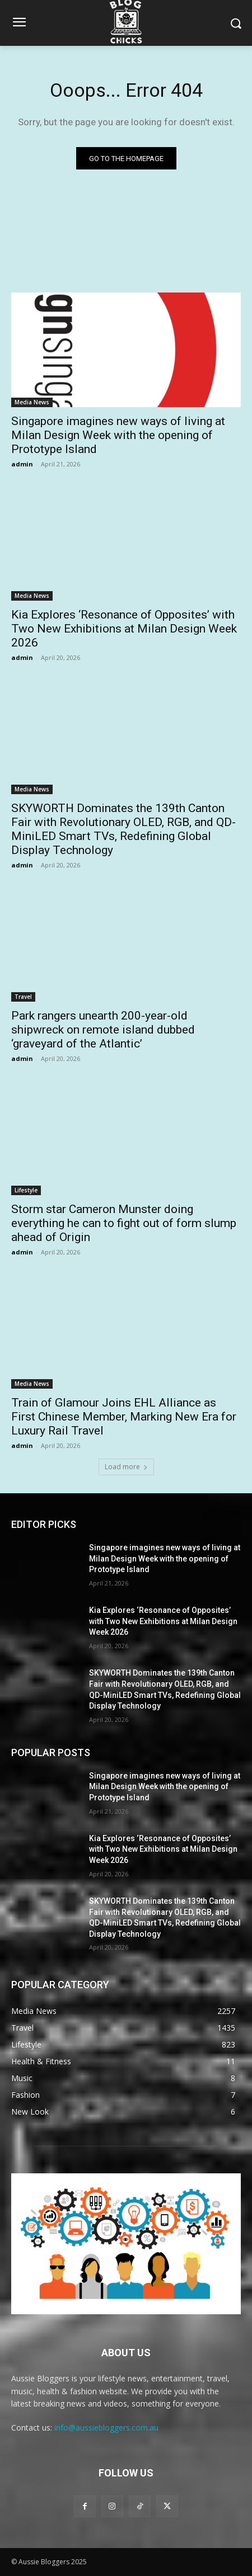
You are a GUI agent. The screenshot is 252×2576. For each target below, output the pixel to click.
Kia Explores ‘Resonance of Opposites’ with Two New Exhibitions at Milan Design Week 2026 (124, 628)
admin (22, 464)
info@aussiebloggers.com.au (106, 2427)
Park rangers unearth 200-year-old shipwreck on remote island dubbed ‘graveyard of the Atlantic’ (103, 1029)
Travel (23, 997)
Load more (126, 1466)
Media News (32, 402)
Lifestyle (26, 1190)
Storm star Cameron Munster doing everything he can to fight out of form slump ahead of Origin (123, 1223)
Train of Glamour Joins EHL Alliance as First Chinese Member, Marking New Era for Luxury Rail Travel (123, 1416)
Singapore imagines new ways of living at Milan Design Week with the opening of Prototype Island (118, 435)
